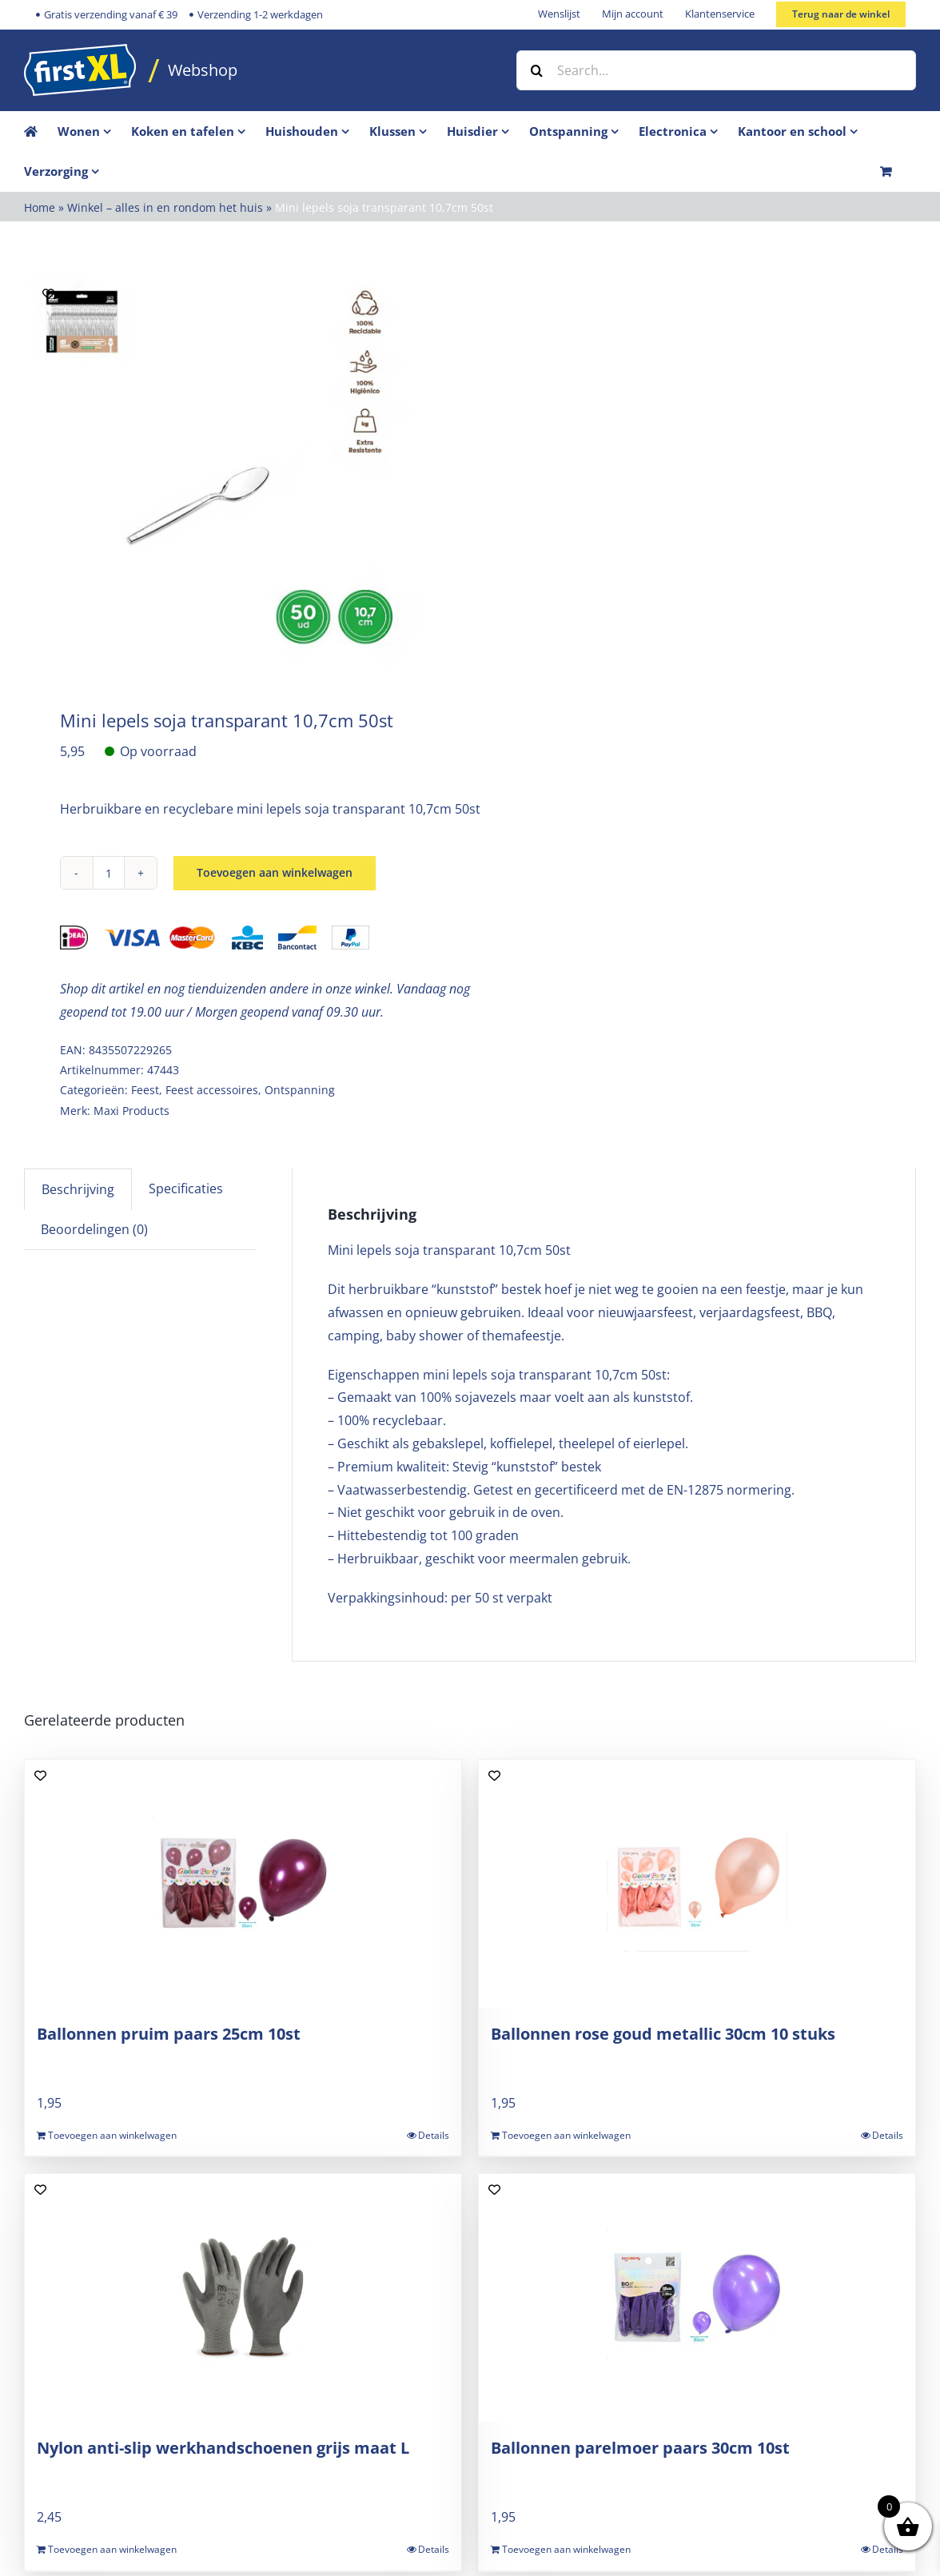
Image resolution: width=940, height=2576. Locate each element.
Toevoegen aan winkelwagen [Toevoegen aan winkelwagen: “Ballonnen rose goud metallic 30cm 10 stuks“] (566, 2135)
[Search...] (716, 70)
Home (39, 207)
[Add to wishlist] (48, 294)
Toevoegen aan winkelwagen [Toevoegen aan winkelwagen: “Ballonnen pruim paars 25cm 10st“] (112, 2135)
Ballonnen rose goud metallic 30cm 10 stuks (663, 2033)
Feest (145, 1089)
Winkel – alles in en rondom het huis (165, 207)
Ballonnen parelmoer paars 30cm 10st (640, 2448)
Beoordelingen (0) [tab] (94, 1229)
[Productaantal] (109, 873)
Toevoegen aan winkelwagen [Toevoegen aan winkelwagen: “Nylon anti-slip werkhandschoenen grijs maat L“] (112, 2549)
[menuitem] (94, 131)
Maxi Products (131, 1110)
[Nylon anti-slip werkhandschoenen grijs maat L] (243, 2298)
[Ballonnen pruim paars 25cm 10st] (243, 1884)
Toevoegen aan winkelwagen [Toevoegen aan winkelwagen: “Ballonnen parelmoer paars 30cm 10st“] (566, 2549)
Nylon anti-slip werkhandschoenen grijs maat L (223, 2448)
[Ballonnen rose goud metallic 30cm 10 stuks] (697, 1884)
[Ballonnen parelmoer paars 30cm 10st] (697, 2298)
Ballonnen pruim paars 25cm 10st (169, 2033)
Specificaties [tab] (186, 1188)
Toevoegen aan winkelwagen (274, 873)
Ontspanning (300, 1089)
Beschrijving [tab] (78, 1189)
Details (433, 2135)
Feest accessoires (211, 1089)
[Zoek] (536, 70)
